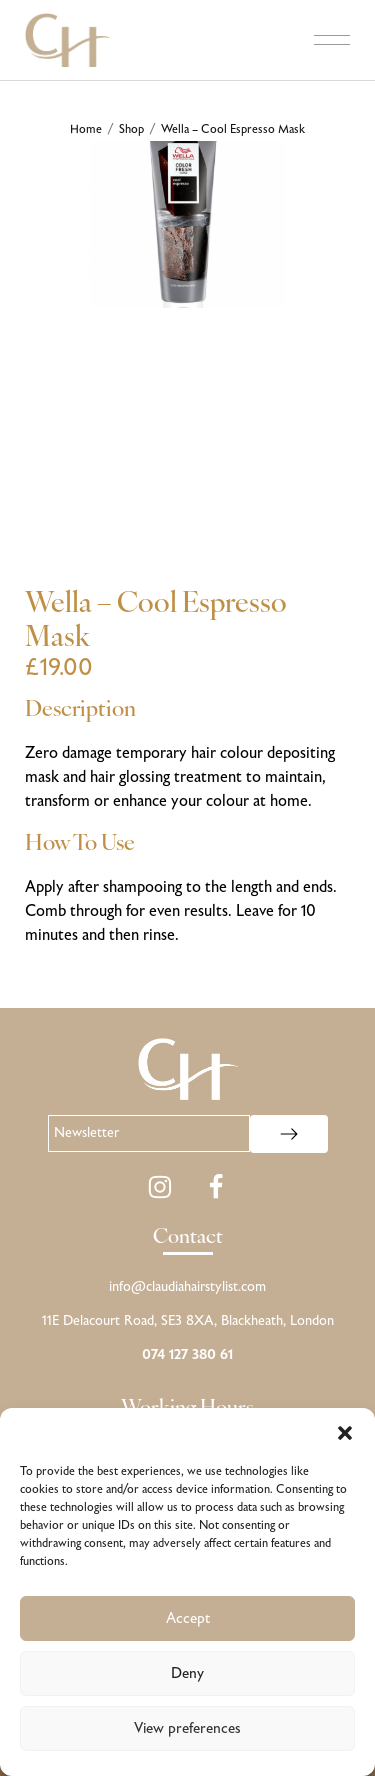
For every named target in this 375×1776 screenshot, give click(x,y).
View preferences (187, 1729)
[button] (345, 1433)
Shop (131, 130)
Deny (187, 1674)
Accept (188, 1619)
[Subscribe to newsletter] (289, 1134)
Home (86, 130)
